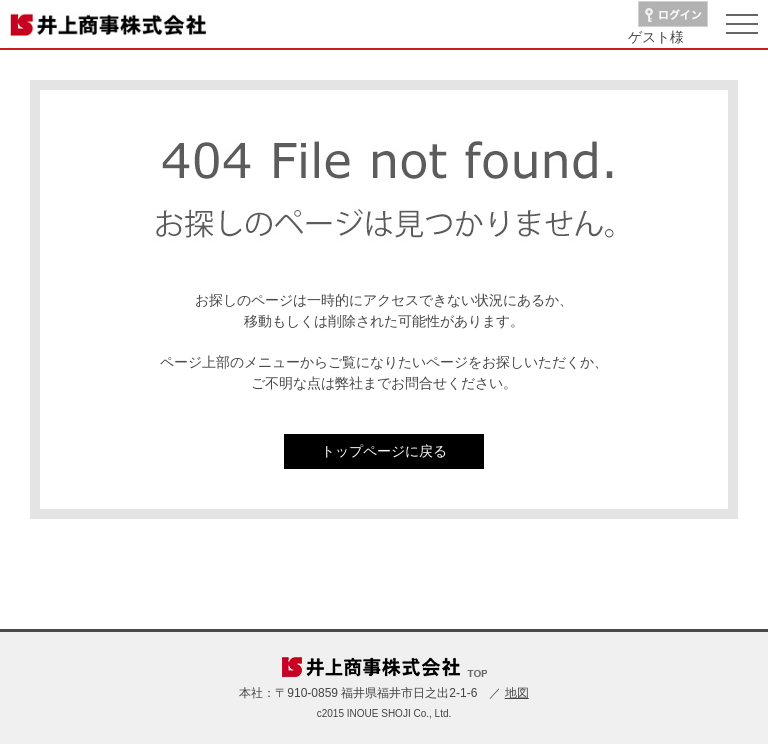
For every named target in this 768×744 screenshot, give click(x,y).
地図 (517, 693)
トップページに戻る (384, 451)
